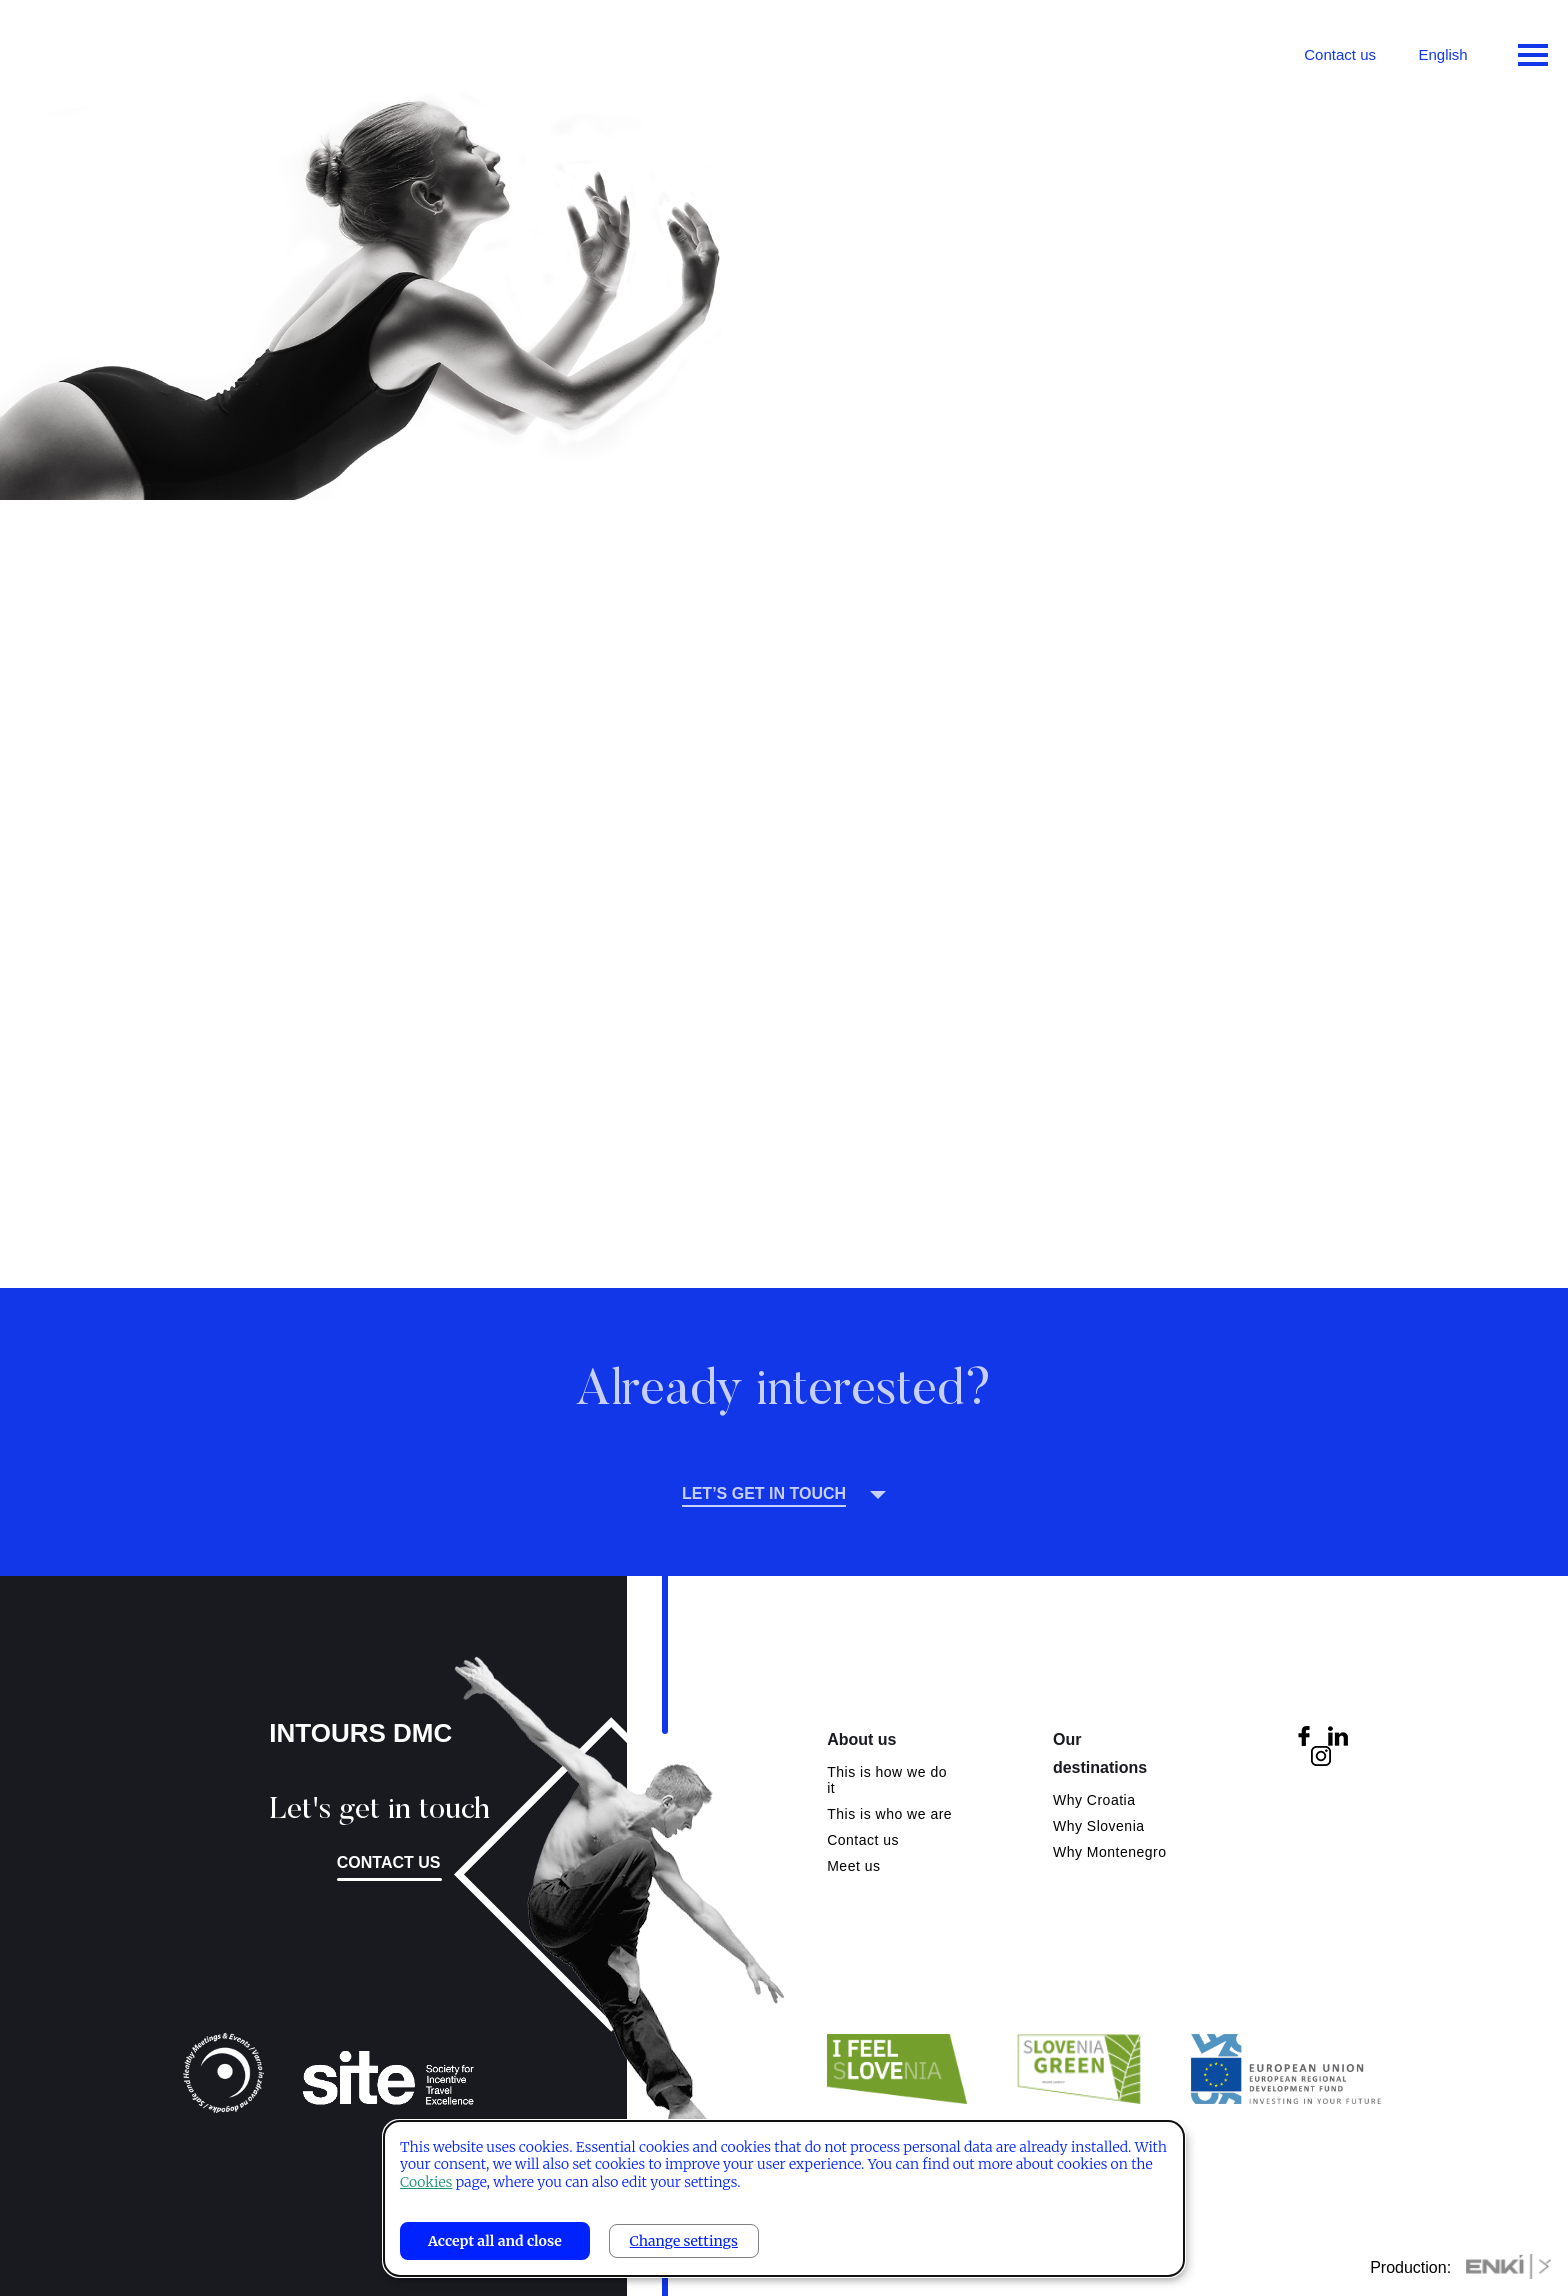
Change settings (684, 2241)
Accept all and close (495, 2241)
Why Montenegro (1110, 1852)
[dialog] (784, 2198)
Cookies (426, 2182)
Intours (100, 50)
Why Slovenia (1099, 1826)
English (1442, 54)
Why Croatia (1094, 1800)
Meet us (853, 1866)
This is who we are (889, 1814)
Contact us (1340, 54)
